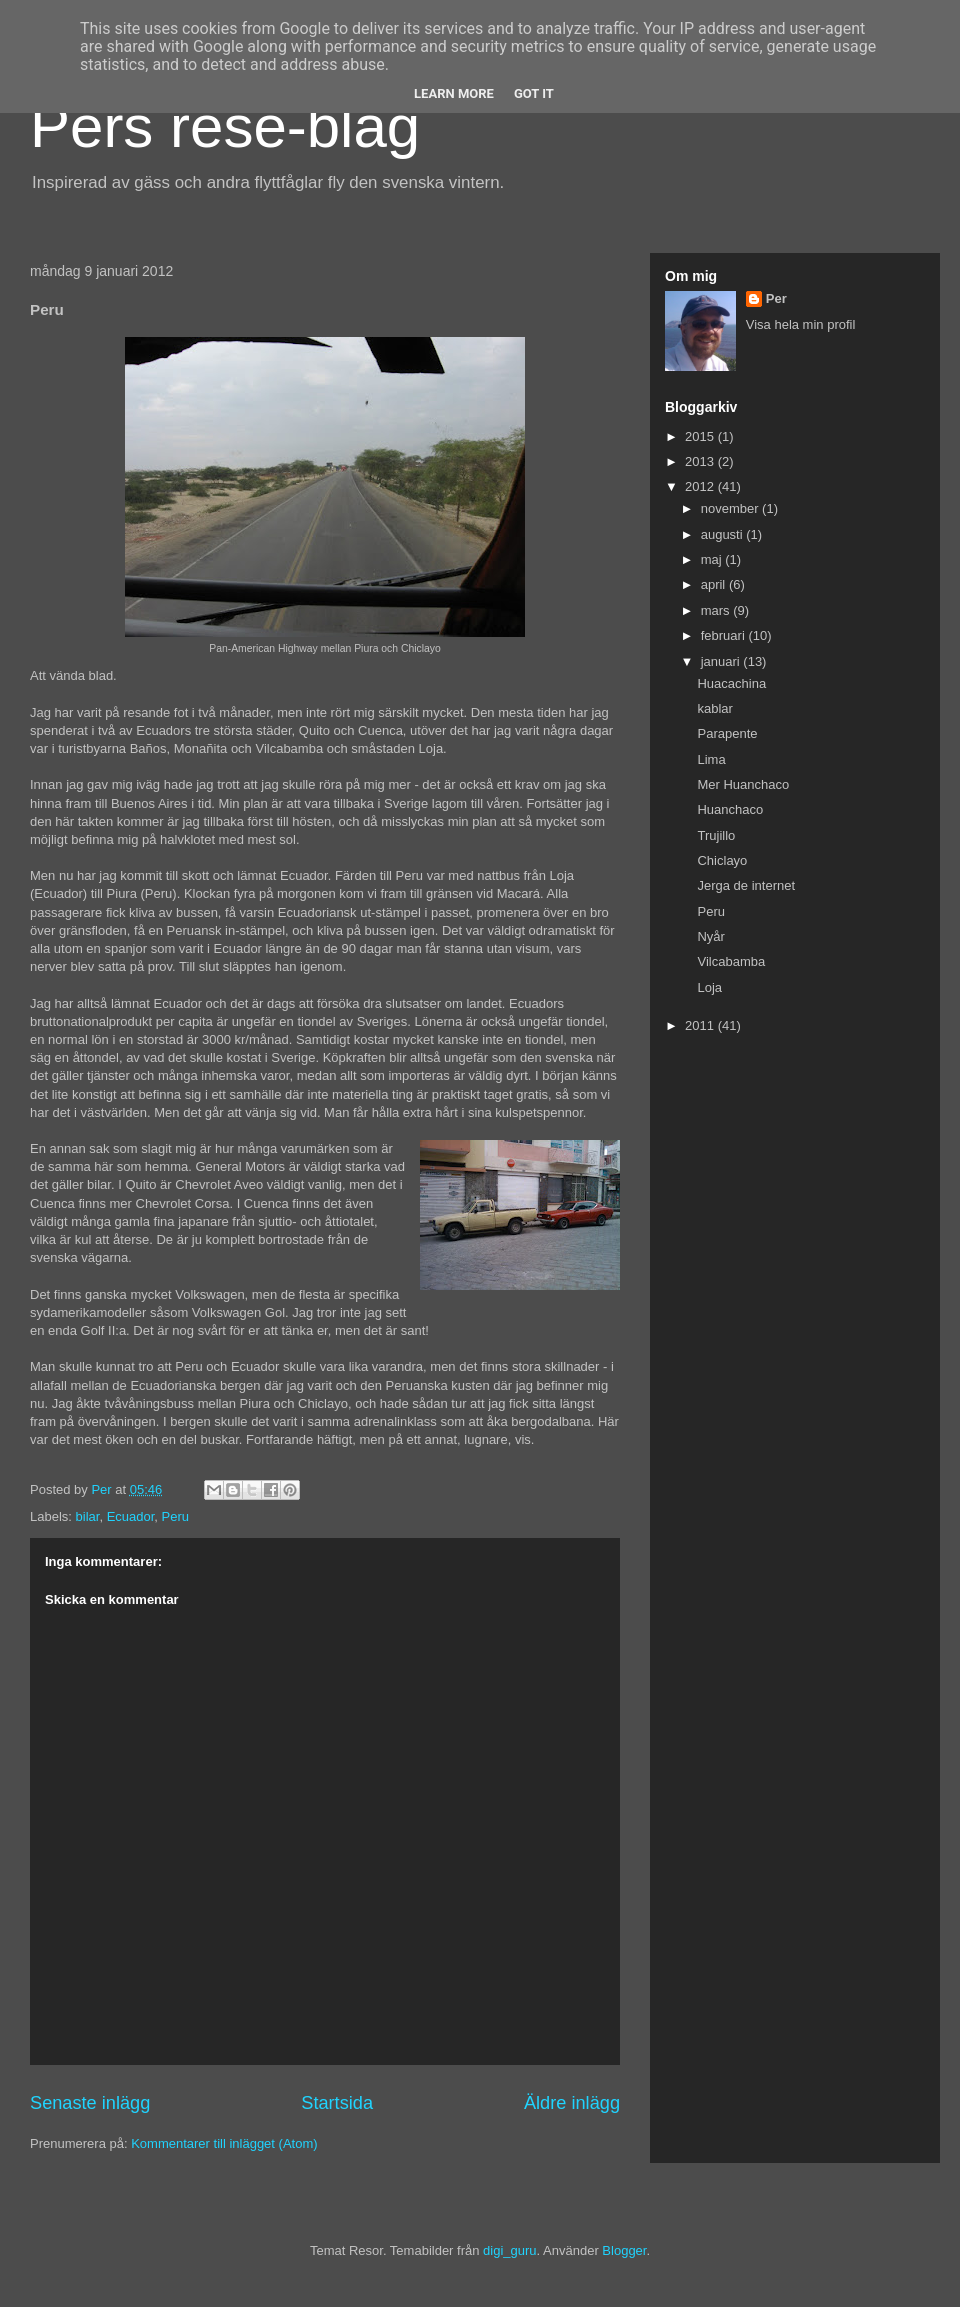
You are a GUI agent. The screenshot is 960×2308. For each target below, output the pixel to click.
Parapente (727, 733)
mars (717, 610)
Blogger (624, 2250)
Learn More (454, 93)
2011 (701, 1025)
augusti (724, 534)
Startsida (337, 2103)
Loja (709, 987)
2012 (701, 486)
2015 (701, 436)
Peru (175, 1516)
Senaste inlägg (90, 2103)
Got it (534, 93)
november (731, 508)
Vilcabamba (731, 961)
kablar (714, 708)
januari (722, 661)
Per (776, 298)
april (715, 584)
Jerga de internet (746, 885)
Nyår (710, 936)
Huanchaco (730, 809)
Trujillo (716, 835)
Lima (711, 759)
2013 (701, 461)
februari (725, 635)
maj (713, 559)
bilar (88, 1516)
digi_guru (510, 2250)
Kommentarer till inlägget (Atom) (224, 2143)
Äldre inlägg (572, 2103)
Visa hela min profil (801, 324)
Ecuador (131, 1516)
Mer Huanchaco (743, 784)
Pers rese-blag (225, 126)
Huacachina (731, 683)
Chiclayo (722, 860)
